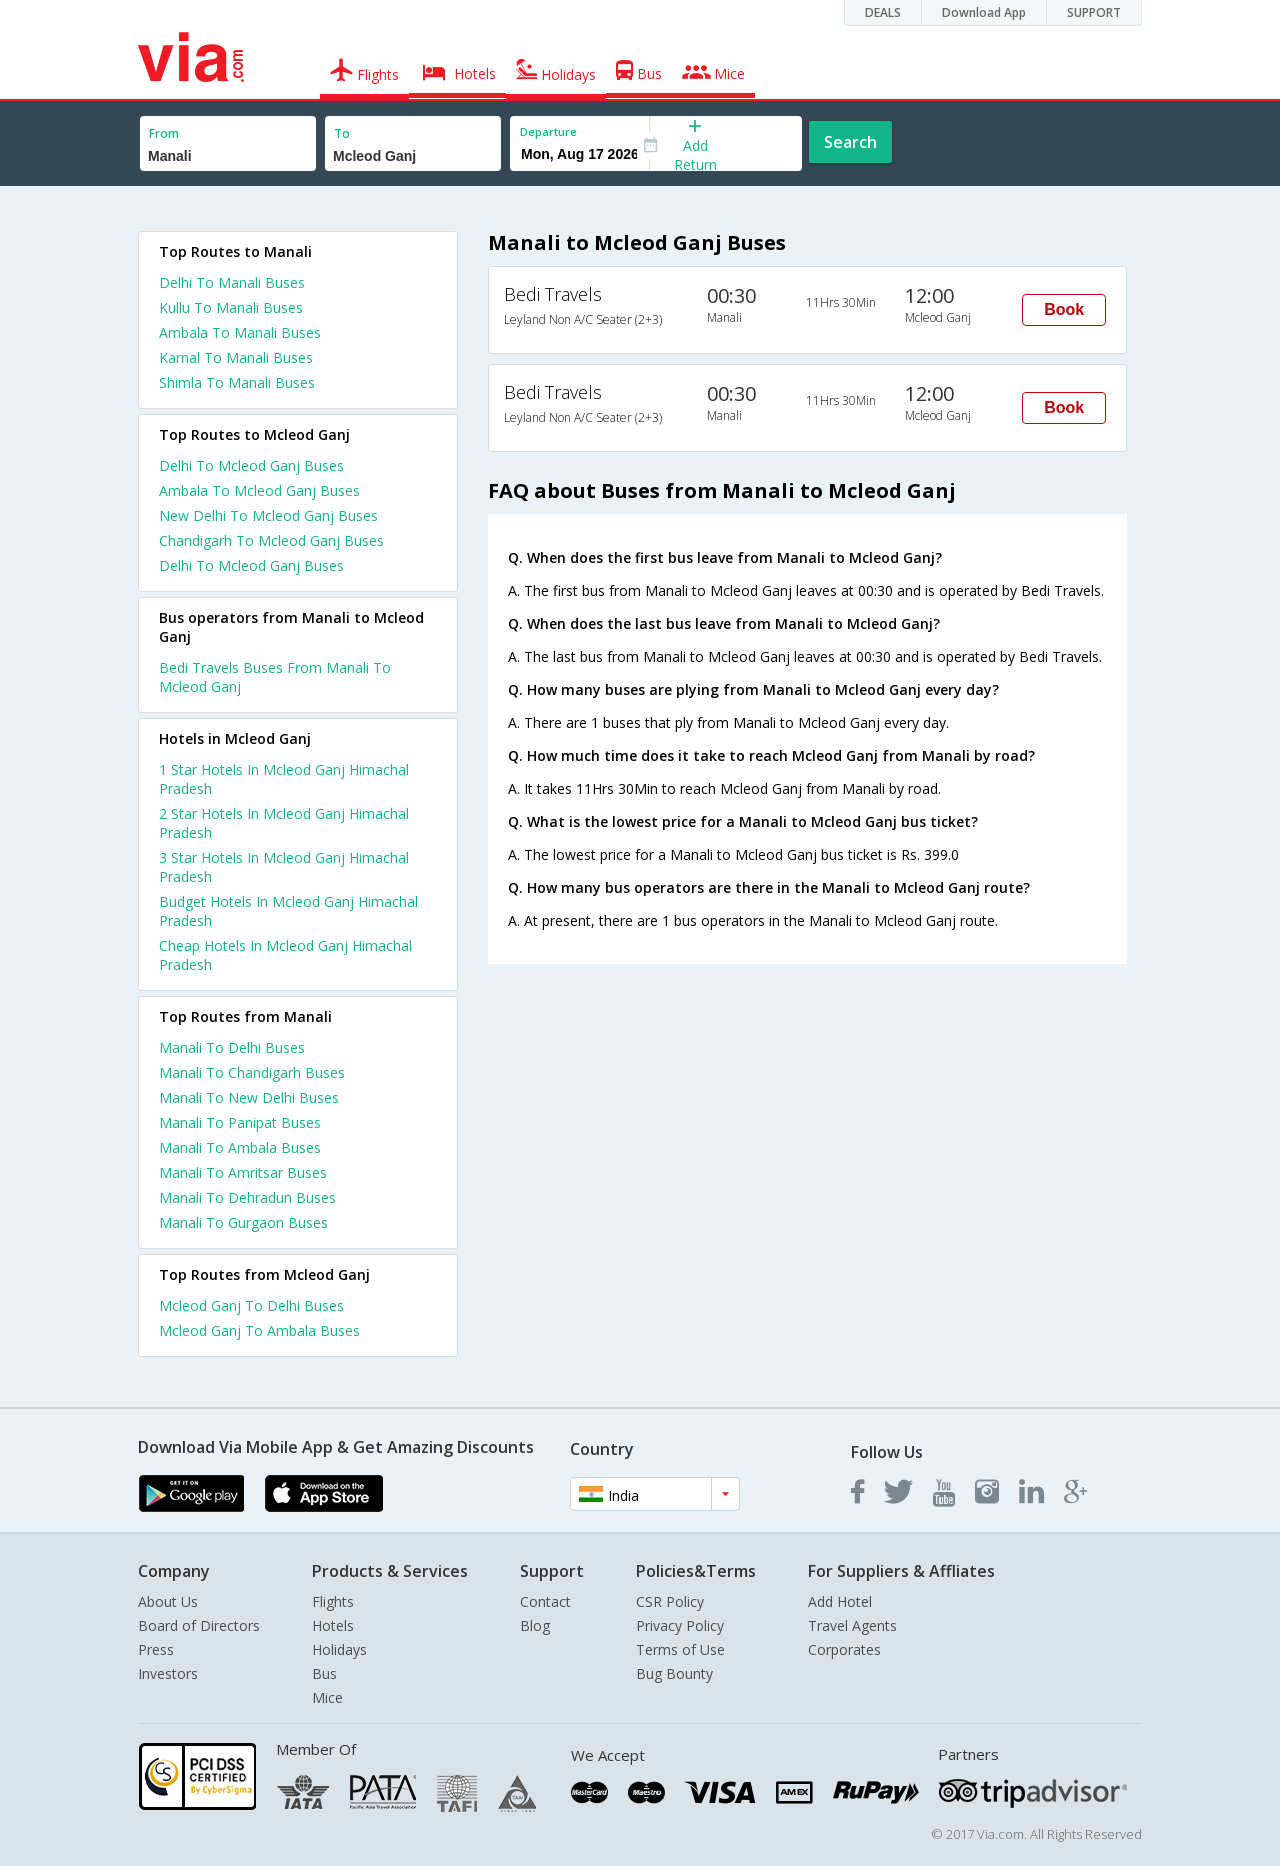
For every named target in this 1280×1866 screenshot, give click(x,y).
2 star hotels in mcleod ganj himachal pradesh (284, 823)
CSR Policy (670, 1601)
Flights (333, 1601)
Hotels (333, 1625)
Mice (327, 1697)
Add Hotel (840, 1601)
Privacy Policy (680, 1625)
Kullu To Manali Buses (231, 307)
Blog (535, 1625)
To (342, 133)
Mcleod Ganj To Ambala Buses (259, 1330)
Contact (545, 1601)
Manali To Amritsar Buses (243, 1172)
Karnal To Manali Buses (236, 357)
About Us (168, 1601)
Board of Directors (199, 1625)
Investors (168, 1673)
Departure (548, 131)
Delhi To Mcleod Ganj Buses (251, 465)
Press (156, 1649)
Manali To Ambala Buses (240, 1147)
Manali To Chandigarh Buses (252, 1072)
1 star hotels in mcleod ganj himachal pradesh (284, 779)
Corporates (844, 1649)
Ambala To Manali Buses (240, 332)
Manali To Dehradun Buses (247, 1197)
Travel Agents (852, 1625)
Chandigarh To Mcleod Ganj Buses (271, 540)
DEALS (883, 12)
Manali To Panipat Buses (240, 1122)
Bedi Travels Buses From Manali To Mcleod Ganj (275, 677)
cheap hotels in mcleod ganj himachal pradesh (285, 955)
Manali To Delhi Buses (232, 1047)
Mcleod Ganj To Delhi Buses (251, 1305)
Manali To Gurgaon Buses (243, 1222)
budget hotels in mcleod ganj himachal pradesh (288, 911)
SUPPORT (1094, 12)
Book (1064, 309)
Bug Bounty (674, 1673)
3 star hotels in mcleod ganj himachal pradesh (284, 867)
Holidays (339, 1649)
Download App (984, 12)
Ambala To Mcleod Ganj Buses (259, 490)
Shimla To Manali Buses (237, 382)
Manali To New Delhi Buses (249, 1097)
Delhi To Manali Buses (232, 282)
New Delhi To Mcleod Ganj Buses (268, 515)
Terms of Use (680, 1649)
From (164, 133)
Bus (324, 1673)
